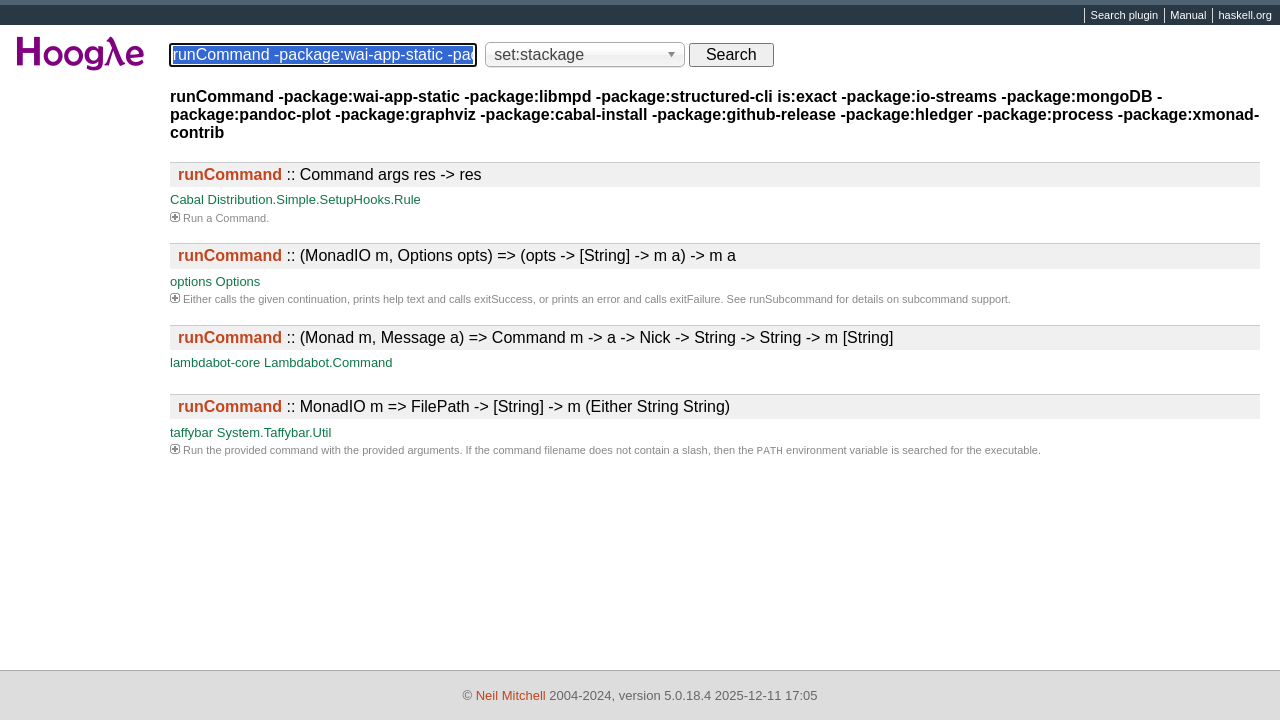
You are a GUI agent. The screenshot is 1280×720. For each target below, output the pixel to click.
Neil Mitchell (511, 695)
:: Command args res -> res (330, 174)
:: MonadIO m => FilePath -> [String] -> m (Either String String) (454, 406)
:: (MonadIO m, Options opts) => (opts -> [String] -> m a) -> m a (457, 255)
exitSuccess (503, 299)
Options (238, 281)
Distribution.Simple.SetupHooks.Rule (314, 199)
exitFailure (695, 299)
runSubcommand (791, 299)
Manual (1188, 16)
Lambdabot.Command (328, 362)
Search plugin (1125, 16)
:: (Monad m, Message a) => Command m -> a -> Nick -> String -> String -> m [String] (535, 337)
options (191, 281)
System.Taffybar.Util (274, 432)
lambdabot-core (215, 362)
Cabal (187, 199)
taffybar (191, 432)
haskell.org (1244, 16)
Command (240, 218)
